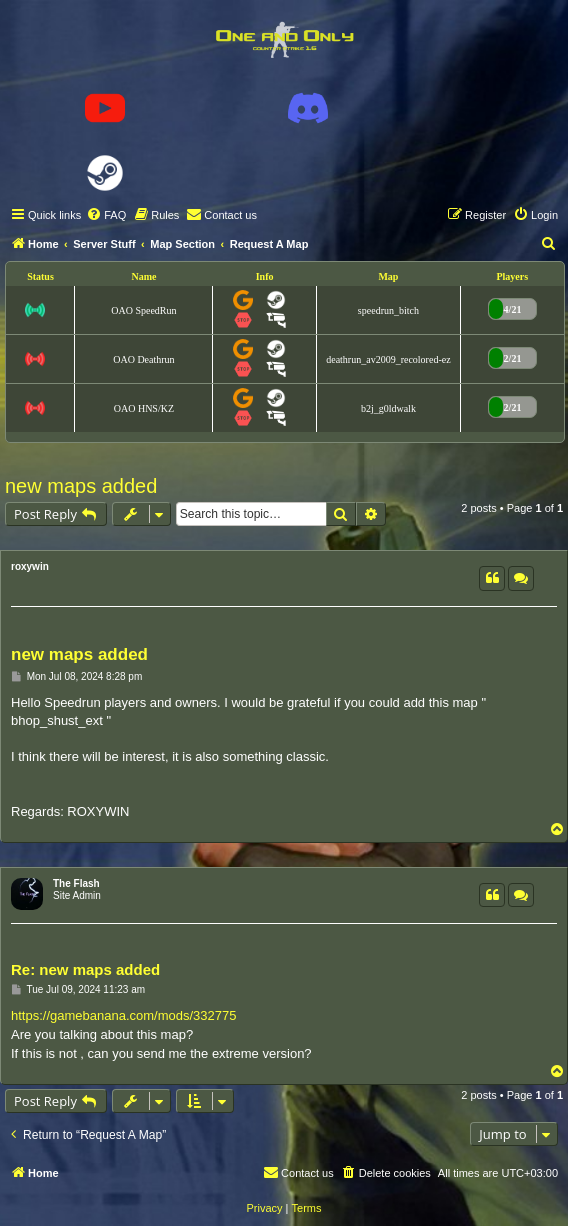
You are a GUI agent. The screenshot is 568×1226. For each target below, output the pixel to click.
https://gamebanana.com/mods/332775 (123, 1015)
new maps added (81, 486)
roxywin (30, 566)
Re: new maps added (85, 969)
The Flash (76, 883)
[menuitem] (106, 215)
